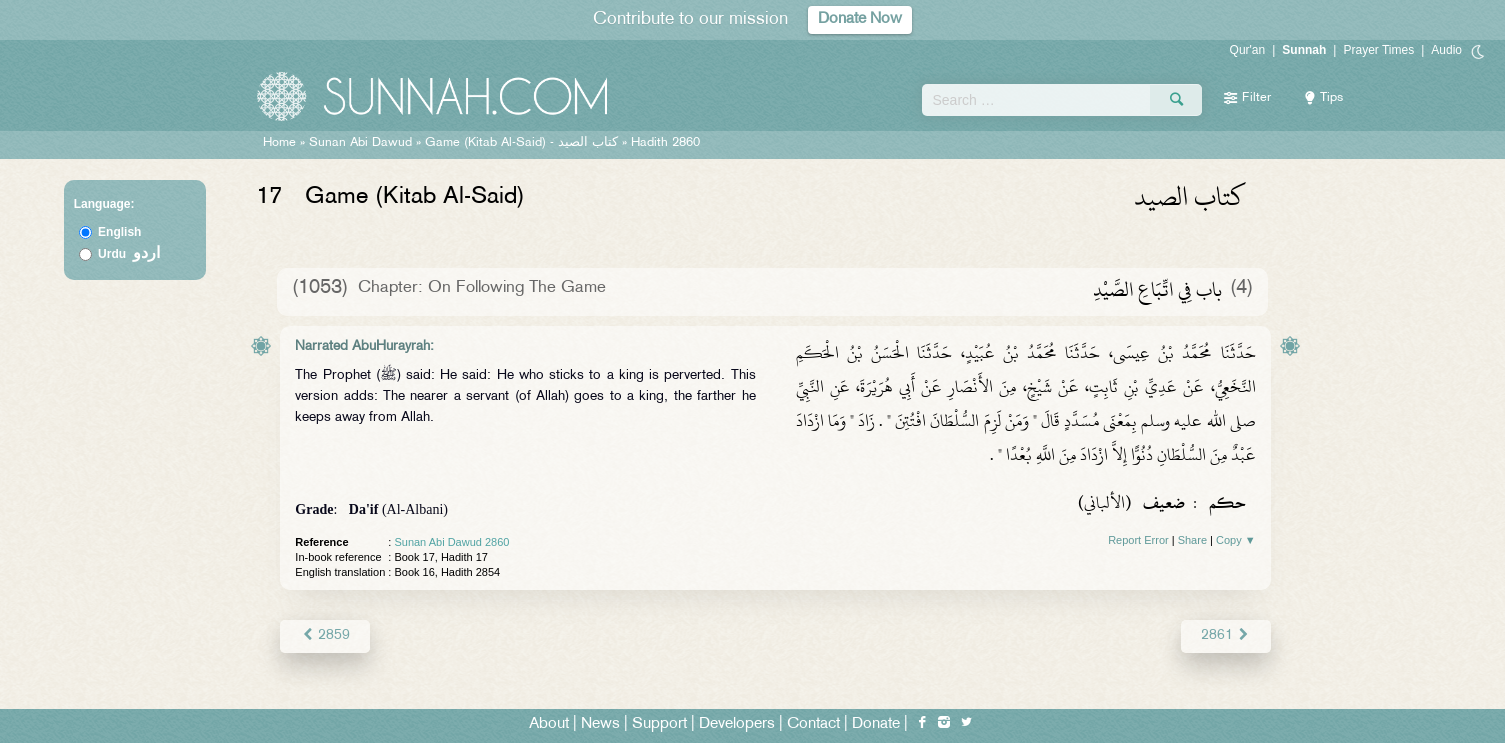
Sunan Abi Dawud (360, 143)
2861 (1225, 635)
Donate (876, 724)
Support (659, 724)
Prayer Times (1378, 50)
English (119, 232)
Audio (1446, 50)
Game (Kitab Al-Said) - (523, 143)
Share (1192, 540)
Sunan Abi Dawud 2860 (451, 542)
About (549, 724)
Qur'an (1248, 50)
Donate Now (860, 19)
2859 (324, 635)
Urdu (129, 254)
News (600, 724)
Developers (737, 724)
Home (279, 143)
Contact (813, 724)
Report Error (1138, 540)
